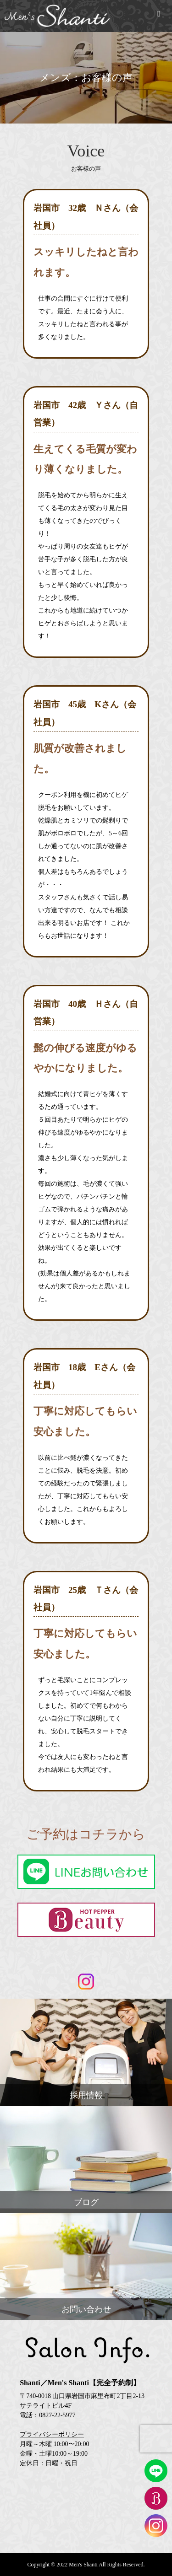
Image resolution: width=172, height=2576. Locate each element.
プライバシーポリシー (52, 2434)
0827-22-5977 (57, 2415)
